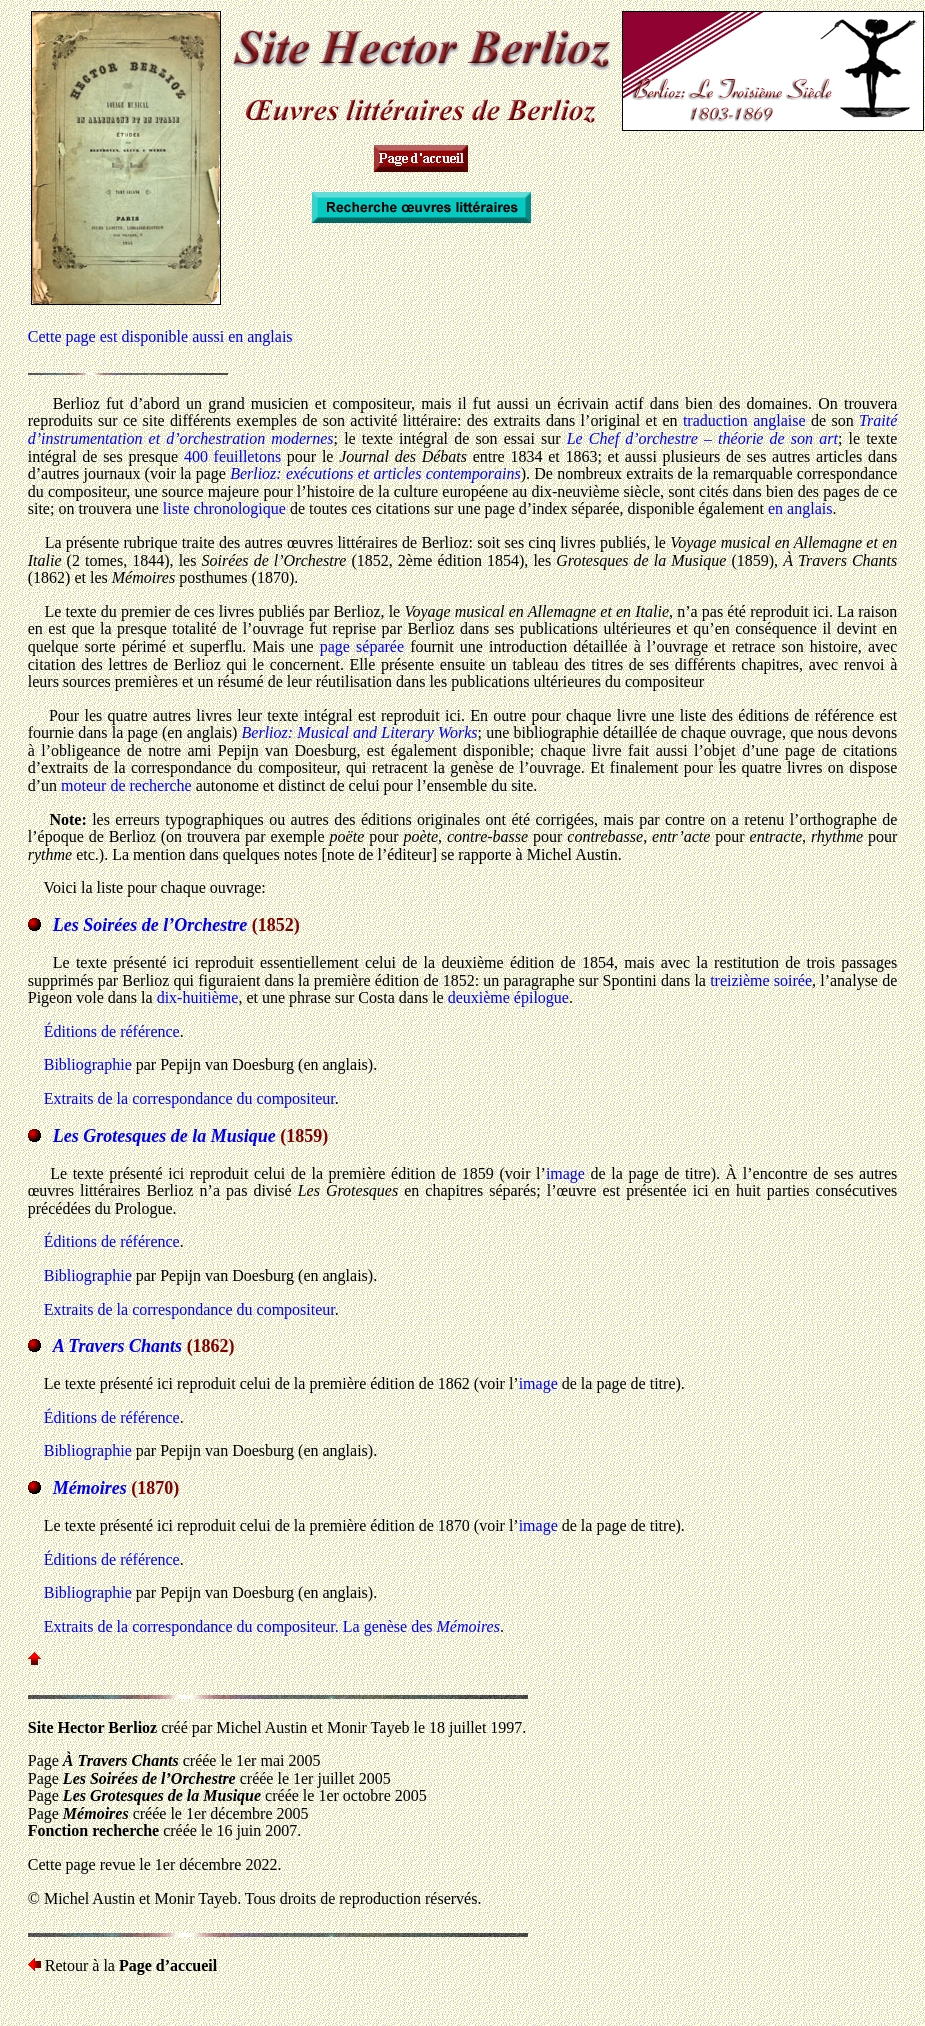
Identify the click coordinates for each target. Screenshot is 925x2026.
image (565, 1173)
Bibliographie (88, 1064)
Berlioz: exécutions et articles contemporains (375, 473)
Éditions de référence (112, 1031)
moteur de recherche (126, 785)
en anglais (800, 508)
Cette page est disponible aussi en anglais (160, 336)
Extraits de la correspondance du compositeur (189, 1098)
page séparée (362, 646)
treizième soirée (761, 980)
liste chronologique (224, 508)
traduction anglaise (744, 420)
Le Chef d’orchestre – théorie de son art (702, 438)
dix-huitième (198, 997)
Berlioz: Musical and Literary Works (360, 732)
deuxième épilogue (508, 997)
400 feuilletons (232, 456)
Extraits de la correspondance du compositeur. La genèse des (272, 1626)
